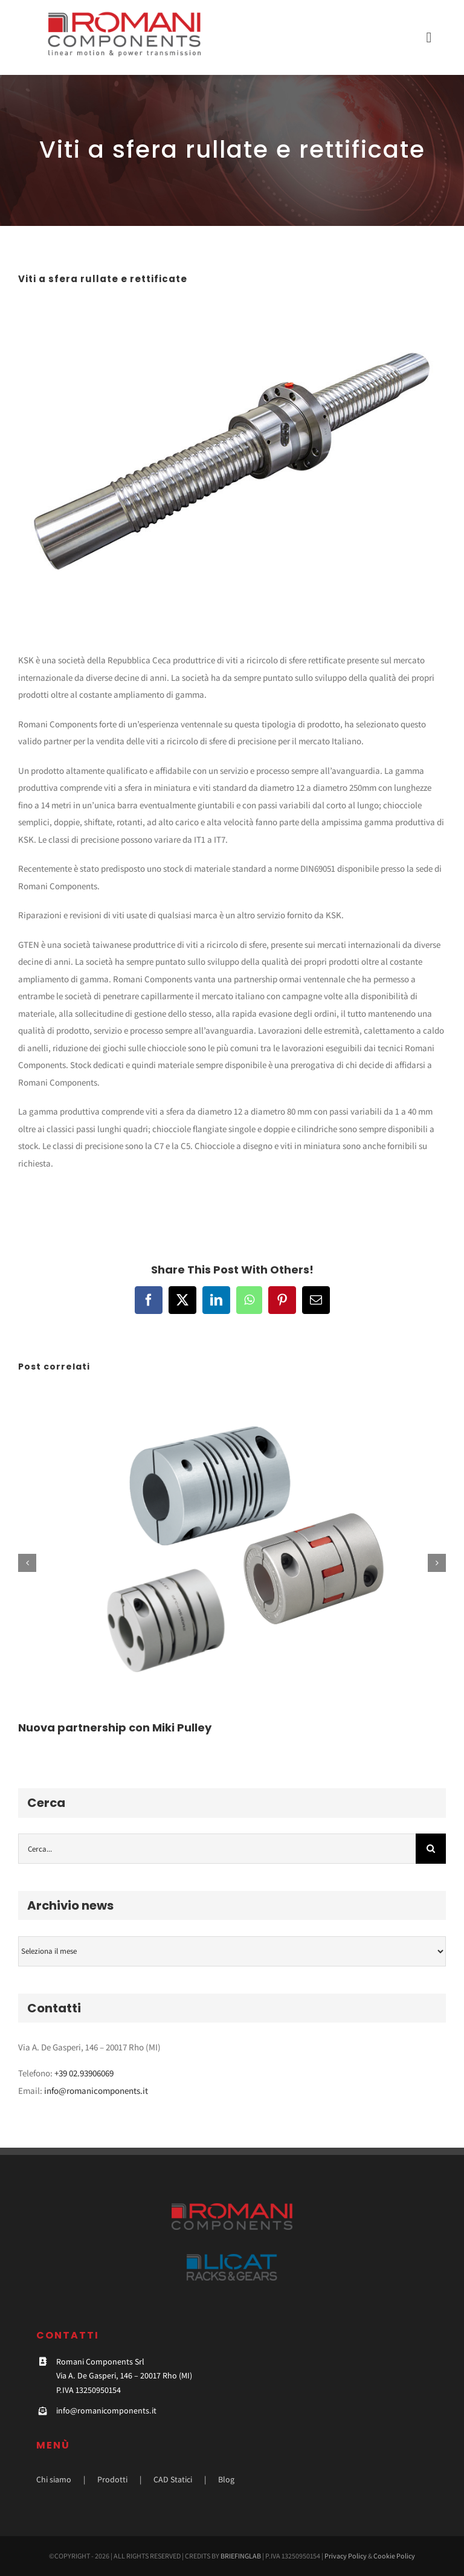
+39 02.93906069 (84, 2073)
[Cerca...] (217, 1849)
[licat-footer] (232, 2258)
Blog (226, 2479)
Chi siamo (53, 2479)
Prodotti (112, 2479)
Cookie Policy (394, 2555)
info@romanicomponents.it (96, 2090)
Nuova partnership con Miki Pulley (114, 1727)
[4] (232, 461)
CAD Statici (172, 2479)
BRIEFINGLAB (241, 2555)
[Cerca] (431, 1849)
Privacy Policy (345, 2555)
